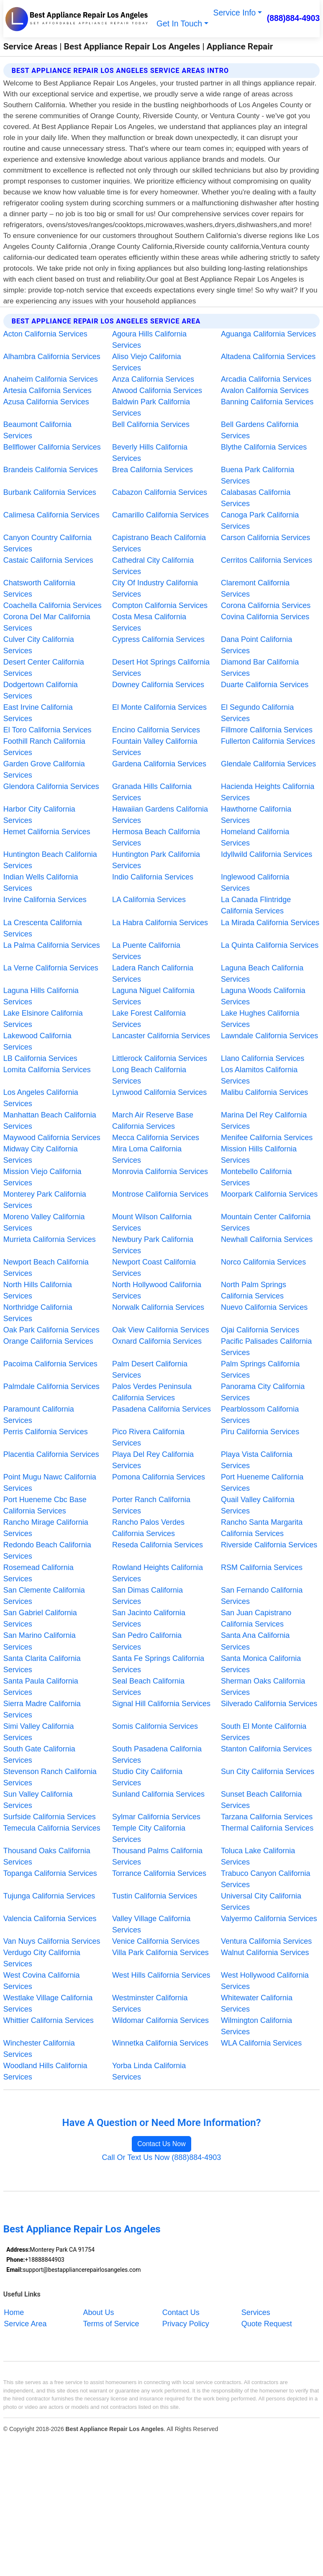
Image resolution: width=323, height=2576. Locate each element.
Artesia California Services (47, 390)
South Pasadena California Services (157, 1754)
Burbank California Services (49, 492)
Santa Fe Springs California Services (158, 1664)
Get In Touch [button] (179, 23)
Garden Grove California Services (44, 769)
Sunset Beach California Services (261, 1800)
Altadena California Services (268, 356)
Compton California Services (160, 605)
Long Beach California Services (149, 1075)
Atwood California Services (157, 390)
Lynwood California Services (159, 1092)
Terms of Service (111, 2323)
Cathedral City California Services (153, 566)
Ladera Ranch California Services (152, 973)
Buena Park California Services (257, 475)
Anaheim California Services (50, 379)
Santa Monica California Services (261, 1664)
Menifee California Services (267, 1137)
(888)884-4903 (293, 18)
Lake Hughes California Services (260, 1019)
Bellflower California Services (52, 447)
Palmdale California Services (51, 1386)
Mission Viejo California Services (42, 1177)
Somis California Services (155, 1726)
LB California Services (40, 1058)
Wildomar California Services (160, 2020)
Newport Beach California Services (46, 1268)
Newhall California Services (267, 1239)
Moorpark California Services (269, 1194)
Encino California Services (156, 730)
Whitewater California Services (256, 2003)
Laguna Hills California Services (41, 996)
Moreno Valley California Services (44, 1222)
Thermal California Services (267, 1828)
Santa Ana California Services (255, 1641)
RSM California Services (261, 1567)
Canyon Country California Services (47, 543)
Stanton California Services (266, 1749)
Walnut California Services (265, 1952)
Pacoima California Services (50, 1364)
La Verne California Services (50, 968)
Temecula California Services (51, 1828)
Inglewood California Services (255, 882)
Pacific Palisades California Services (266, 1347)
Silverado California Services (269, 1703)
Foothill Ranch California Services (44, 747)
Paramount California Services (38, 1415)
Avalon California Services (265, 390)
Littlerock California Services (159, 1058)
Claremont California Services (255, 588)
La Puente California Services (146, 951)
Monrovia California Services (160, 1171)
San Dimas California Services (147, 1596)
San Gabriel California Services (40, 1618)
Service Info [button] (234, 12)
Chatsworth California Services (39, 588)
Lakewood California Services (37, 1041)
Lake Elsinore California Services (43, 1019)
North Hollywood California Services (156, 1290)
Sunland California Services (158, 1794)
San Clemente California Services (44, 1596)
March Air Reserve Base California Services (152, 1120)
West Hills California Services (161, 1975)
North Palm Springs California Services (253, 1290)
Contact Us (181, 2312)
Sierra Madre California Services (42, 1709)
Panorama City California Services (263, 1392)
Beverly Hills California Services (149, 453)
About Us (98, 2312)
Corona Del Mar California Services (46, 622)
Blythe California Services (264, 447)
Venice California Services (156, 1941)
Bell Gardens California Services (259, 430)
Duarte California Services (264, 684)
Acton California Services (45, 334)
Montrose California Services (160, 1194)
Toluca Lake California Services (258, 1856)
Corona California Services (265, 605)
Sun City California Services (267, 1771)
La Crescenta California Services (42, 928)
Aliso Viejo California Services (146, 362)
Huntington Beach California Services (50, 860)
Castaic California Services (48, 560)
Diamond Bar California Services (260, 668)
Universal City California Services (261, 1901)
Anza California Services (153, 379)
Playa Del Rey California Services (153, 1460)
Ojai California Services (260, 1330)
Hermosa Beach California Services (156, 837)
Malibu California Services (264, 1092)
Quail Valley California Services (258, 1505)
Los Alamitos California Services (259, 1075)
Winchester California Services (39, 2049)
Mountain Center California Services (265, 1222)
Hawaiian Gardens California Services (160, 815)
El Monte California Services (159, 707)
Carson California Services (265, 537)
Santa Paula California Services (40, 1687)
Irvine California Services (45, 899)
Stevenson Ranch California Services (50, 1777)
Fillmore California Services (267, 730)
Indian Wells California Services (40, 882)
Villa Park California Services (160, 1952)
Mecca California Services (155, 1137)
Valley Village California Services (151, 1924)
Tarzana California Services (267, 1817)
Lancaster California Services (161, 1036)
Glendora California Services (51, 786)
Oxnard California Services (157, 1341)
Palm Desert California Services (149, 1369)
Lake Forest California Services (149, 1019)
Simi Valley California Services (38, 1732)
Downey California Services (158, 684)
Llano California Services (262, 1058)
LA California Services (149, 899)
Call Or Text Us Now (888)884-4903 (161, 2157)
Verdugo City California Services (41, 1958)
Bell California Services (151, 424)
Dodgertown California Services (40, 690)
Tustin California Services (154, 1896)
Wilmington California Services (256, 2026)
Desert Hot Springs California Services (161, 668)
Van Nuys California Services (51, 1941)
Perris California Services (45, 1432)
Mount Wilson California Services (152, 1222)
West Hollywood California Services (265, 1981)
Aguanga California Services (268, 334)
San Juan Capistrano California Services (256, 1618)
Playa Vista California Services (256, 1460)
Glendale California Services (268, 764)
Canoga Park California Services (260, 520)
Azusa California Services (46, 402)
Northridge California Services (37, 1313)
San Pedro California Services (147, 1641)
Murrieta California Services (49, 1239)
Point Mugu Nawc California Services (49, 1482)
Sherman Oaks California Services (263, 1687)
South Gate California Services (39, 1754)
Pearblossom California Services (260, 1415)
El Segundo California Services (257, 713)
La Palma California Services (51, 945)
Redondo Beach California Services (47, 1550)
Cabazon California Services (159, 492)
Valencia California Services (50, 1918)
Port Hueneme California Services (262, 1482)
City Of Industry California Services (155, 588)
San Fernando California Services (261, 1596)
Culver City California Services (38, 645)
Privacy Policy (185, 2323)
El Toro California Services (47, 730)
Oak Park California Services (51, 1330)
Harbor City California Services (39, 815)
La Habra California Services (160, 922)
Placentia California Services (51, 1454)
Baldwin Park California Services (151, 407)
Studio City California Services (147, 1777)
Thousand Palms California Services (157, 1856)
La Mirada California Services (270, 922)
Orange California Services (48, 1341)
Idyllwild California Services (266, 854)
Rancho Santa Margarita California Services (261, 1528)
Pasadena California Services (161, 1409)
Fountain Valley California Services (154, 747)
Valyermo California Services (269, 1918)
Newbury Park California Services (152, 1245)
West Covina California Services (41, 1981)
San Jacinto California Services (148, 1618)
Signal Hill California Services (161, 1703)
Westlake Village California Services (47, 2003)
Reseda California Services (157, 1545)
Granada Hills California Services (152, 792)
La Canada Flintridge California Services (256, 905)
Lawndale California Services (269, 1036)
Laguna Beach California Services (262, 973)
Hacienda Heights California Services (267, 792)
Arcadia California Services (266, 379)
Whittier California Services (48, 2020)
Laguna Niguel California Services (153, 996)
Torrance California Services (159, 1873)
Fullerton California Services (268, 741)
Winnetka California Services (160, 2043)
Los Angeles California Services (40, 1098)
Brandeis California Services (50, 470)
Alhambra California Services (51, 356)
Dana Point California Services (256, 645)
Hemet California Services (46, 832)
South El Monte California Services (263, 1732)
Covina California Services (265, 617)
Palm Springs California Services (260, 1369)
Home (14, 2312)
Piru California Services (260, 1432)
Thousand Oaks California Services (46, 1856)
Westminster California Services (150, 2003)
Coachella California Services (52, 605)
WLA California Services (261, 2043)
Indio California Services (152, 877)
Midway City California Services (40, 1154)
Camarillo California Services (160, 515)
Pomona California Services (158, 1477)
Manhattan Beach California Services (49, 1120)
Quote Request (266, 2323)
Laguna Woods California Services (263, 996)
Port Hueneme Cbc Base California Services (45, 1505)
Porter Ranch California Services (151, 1505)
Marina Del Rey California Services (264, 1120)
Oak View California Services (160, 1330)
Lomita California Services (47, 1070)
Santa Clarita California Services (42, 1664)
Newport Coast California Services (154, 1268)
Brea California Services (152, 470)
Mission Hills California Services (259, 1154)
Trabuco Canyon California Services (265, 1879)
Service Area (25, 2323)
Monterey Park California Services (44, 1200)
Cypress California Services (158, 639)
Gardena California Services (159, 764)
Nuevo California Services (264, 1307)
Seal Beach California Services (148, 1687)
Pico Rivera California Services (148, 1437)
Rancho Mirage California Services (45, 1528)
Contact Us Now (161, 2143)
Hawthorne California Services (256, 815)
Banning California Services (267, 402)
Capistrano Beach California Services (159, 543)
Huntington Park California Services (156, 860)
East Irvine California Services (38, 713)
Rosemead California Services (38, 1573)
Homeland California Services (255, 837)
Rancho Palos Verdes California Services (148, 1528)
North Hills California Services (37, 1290)
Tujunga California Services (49, 1896)
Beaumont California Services (37, 430)
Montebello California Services (256, 1177)
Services (255, 2312)
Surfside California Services (49, 1817)
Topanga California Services (50, 1873)
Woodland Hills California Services (45, 2071)
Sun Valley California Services (38, 1800)
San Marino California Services (39, 1641)
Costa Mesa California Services (149, 622)
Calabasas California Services (255, 498)
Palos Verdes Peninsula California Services (152, 1392)
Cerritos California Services (266, 560)
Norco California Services (263, 1262)
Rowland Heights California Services (157, 1573)
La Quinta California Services (269, 945)
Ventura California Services (266, 1941)
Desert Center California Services (43, 668)
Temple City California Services (148, 1834)
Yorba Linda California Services (149, 2071)
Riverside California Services (269, 1545)
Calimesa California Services (51, 515)
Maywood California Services (51, 1137)
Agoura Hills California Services (149, 339)
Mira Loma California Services (147, 1154)
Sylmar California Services (156, 1817)
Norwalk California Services (158, 1307)
